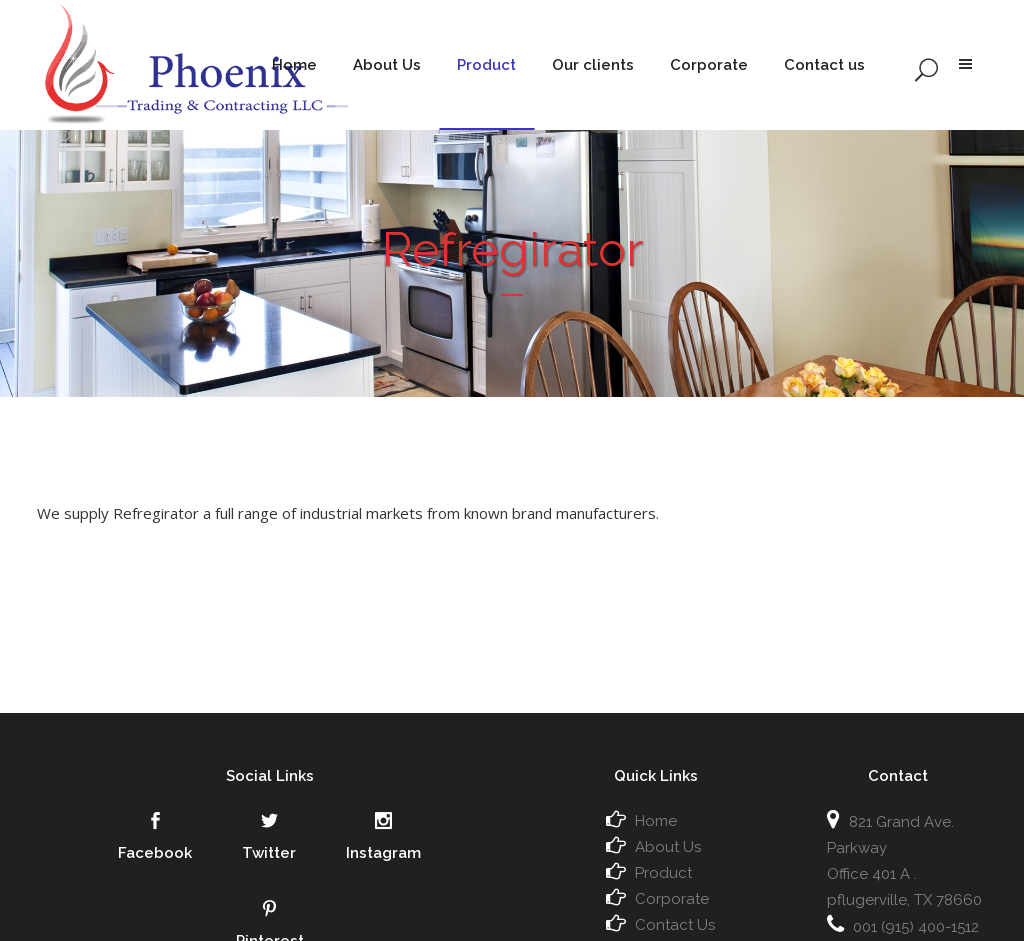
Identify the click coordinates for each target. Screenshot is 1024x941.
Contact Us (675, 925)
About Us (668, 847)
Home (656, 821)
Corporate (672, 899)
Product (663, 873)
